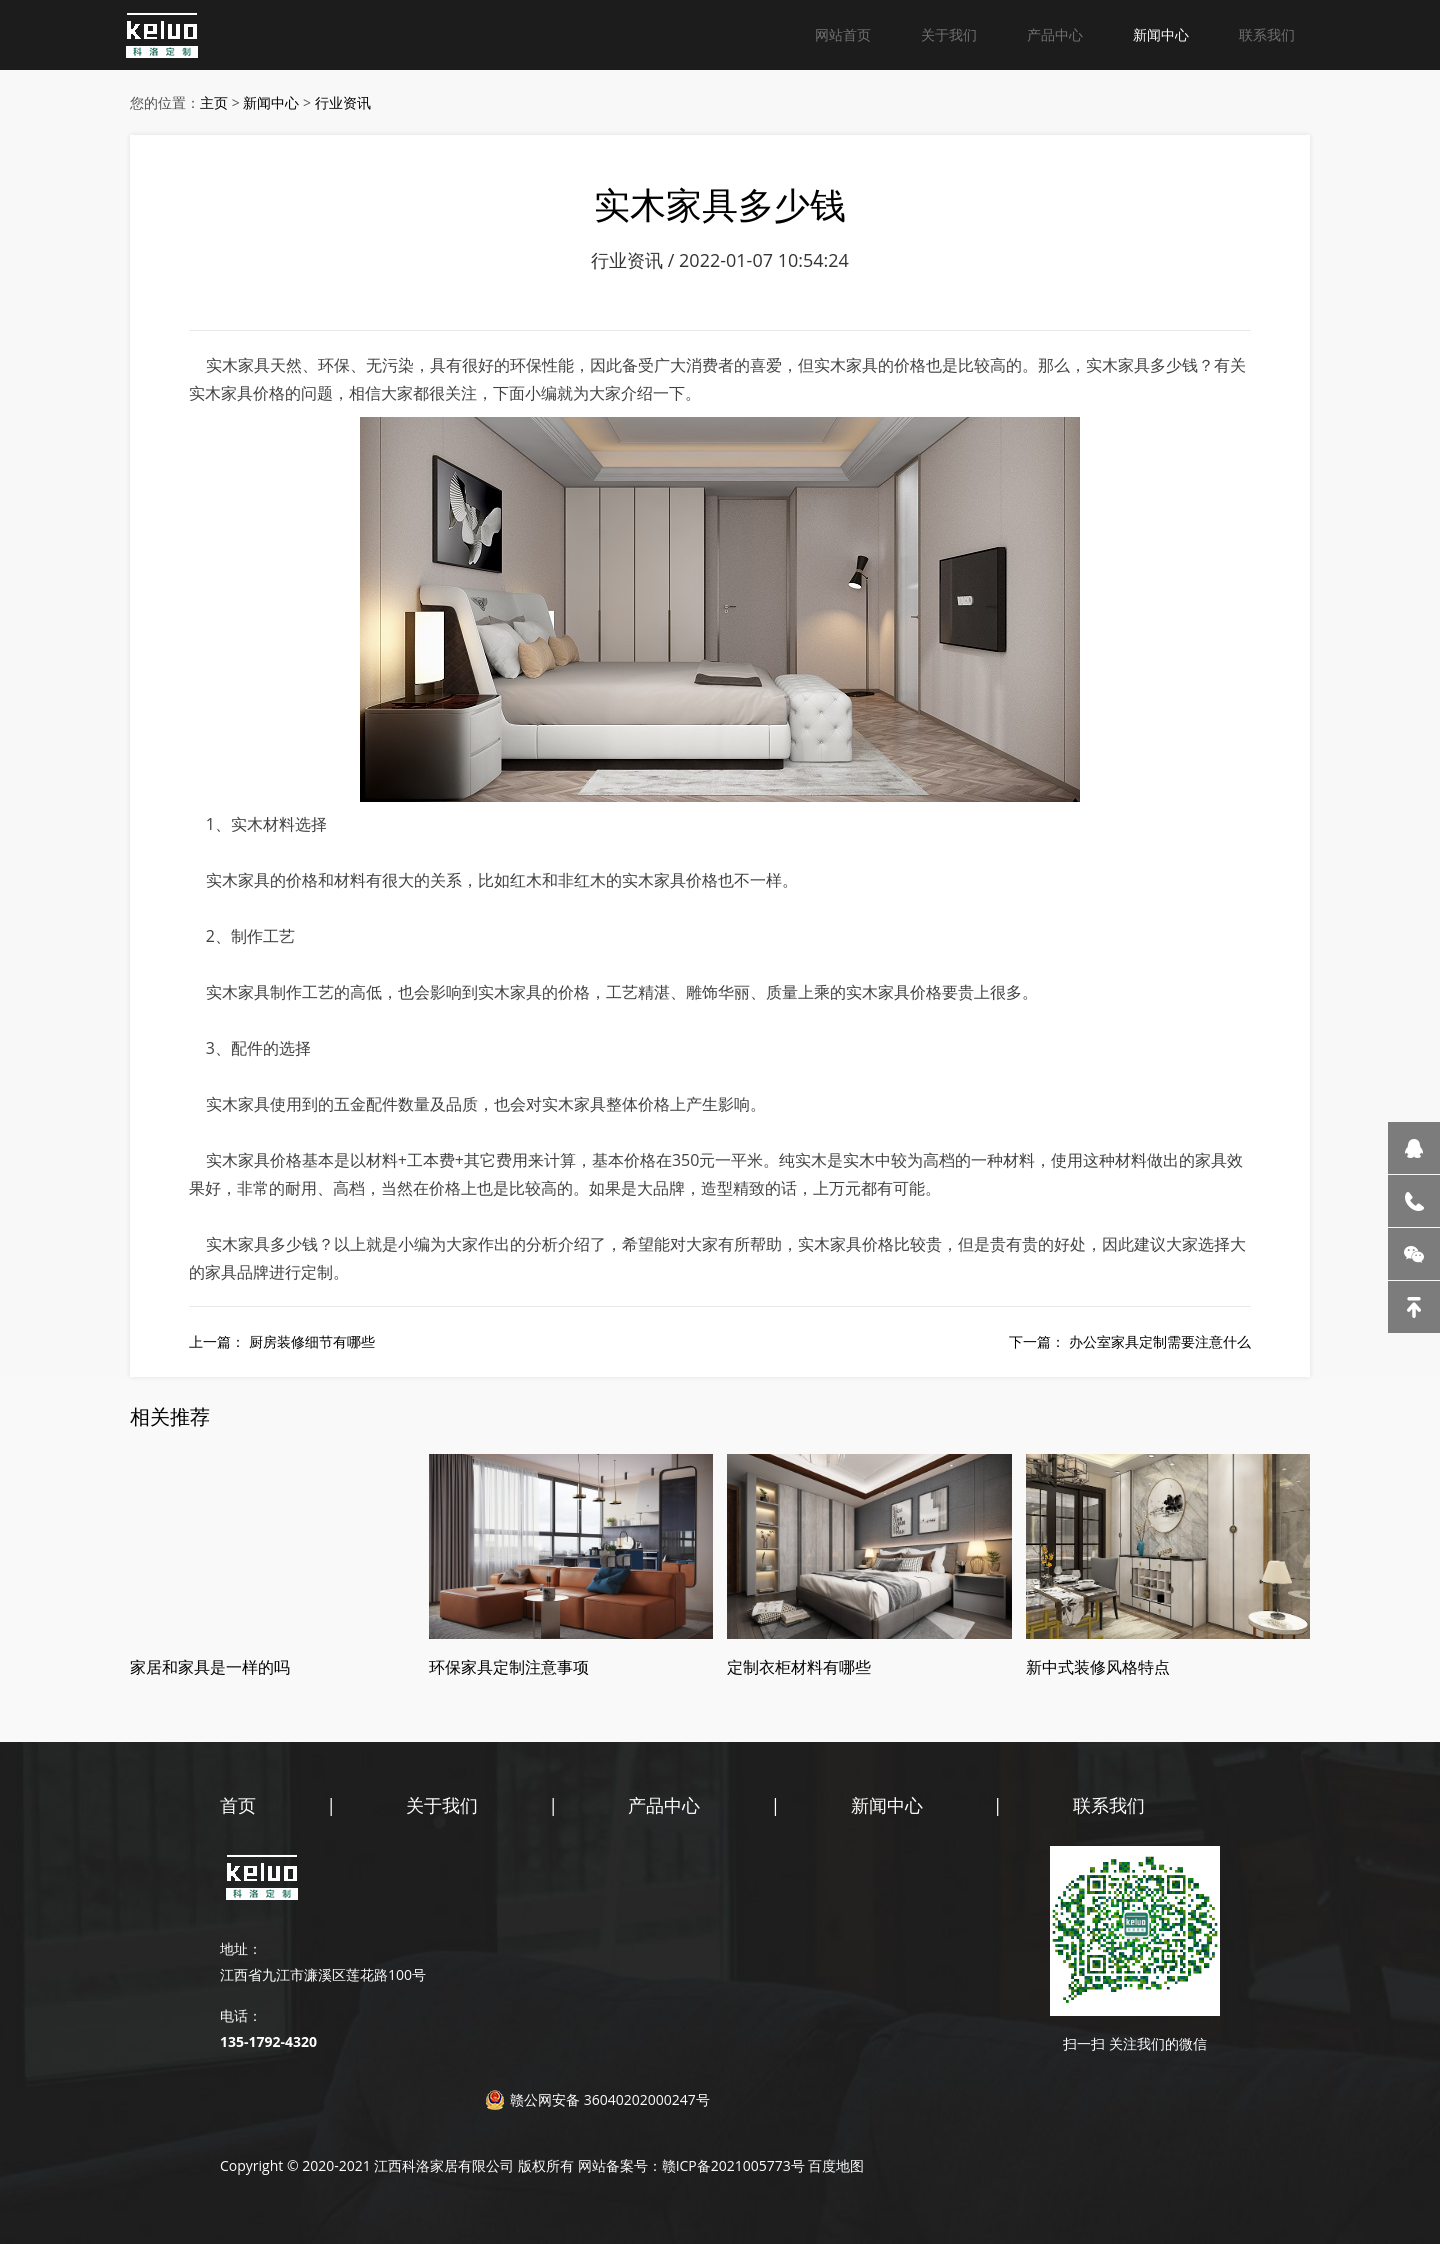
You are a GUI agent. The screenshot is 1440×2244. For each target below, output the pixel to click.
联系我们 (1267, 34)
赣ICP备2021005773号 (733, 2165)
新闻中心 (1161, 34)
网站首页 (843, 34)
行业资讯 (343, 102)
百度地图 (836, 2165)
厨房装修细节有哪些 (312, 1341)
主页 (214, 102)
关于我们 (949, 34)
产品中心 (1055, 34)
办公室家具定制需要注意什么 (1160, 1341)
